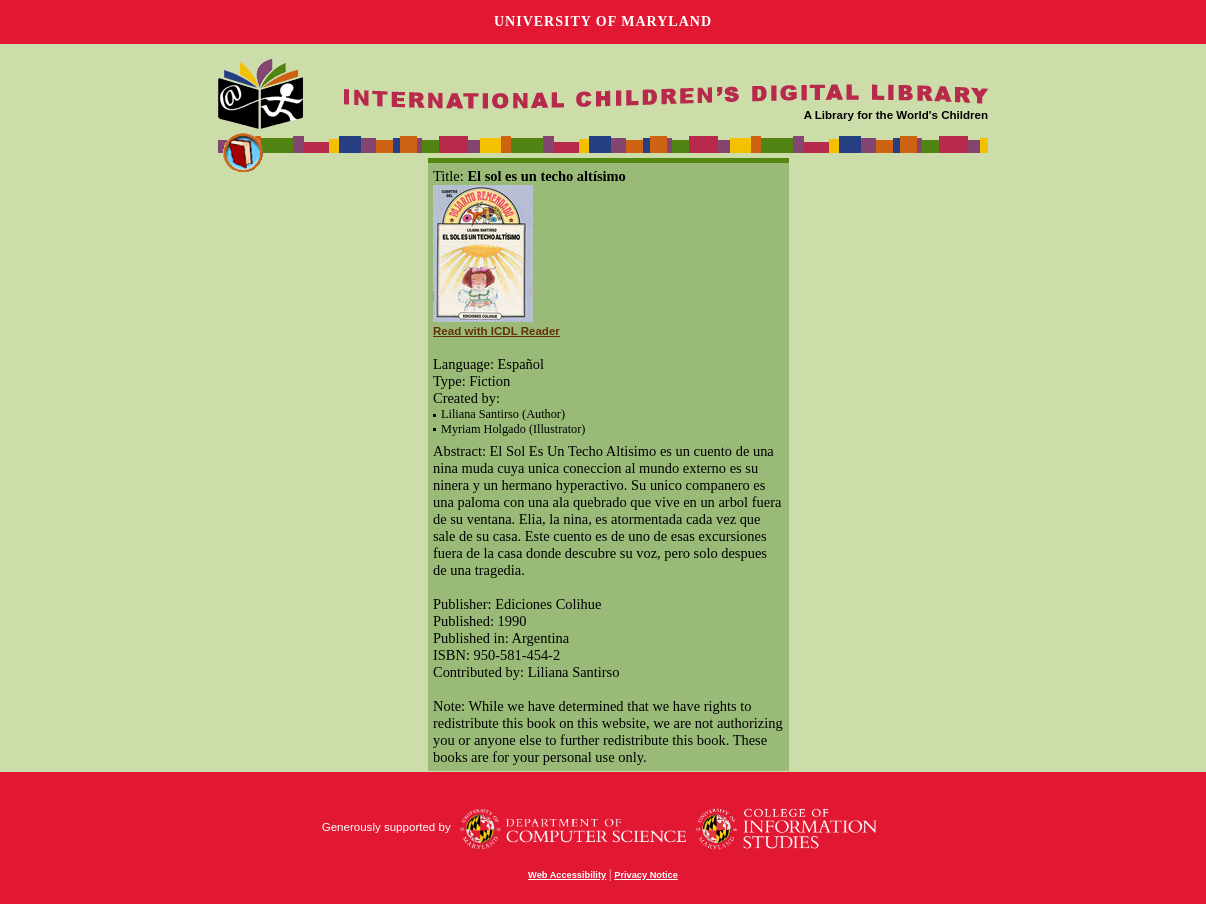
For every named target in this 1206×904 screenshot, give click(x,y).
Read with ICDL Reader (496, 331)
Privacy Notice (646, 875)
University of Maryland (603, 21)
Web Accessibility (567, 875)
